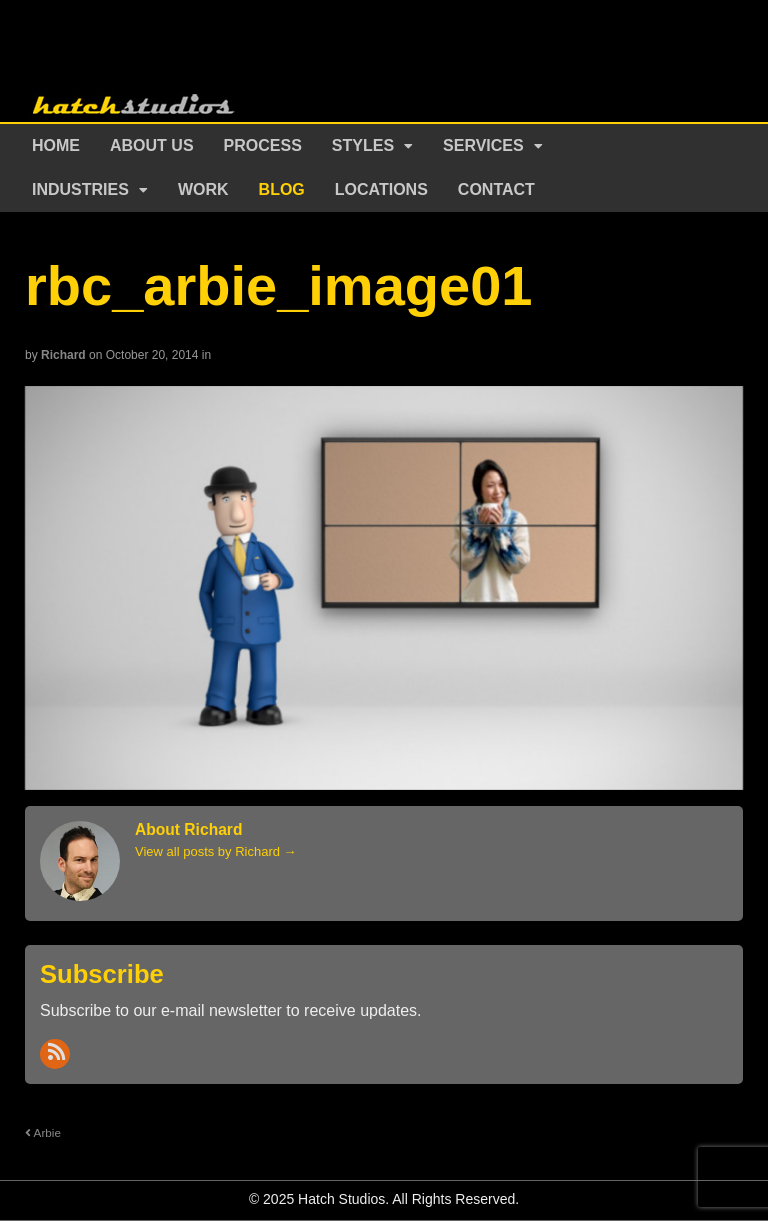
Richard (63, 355)
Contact (496, 189)
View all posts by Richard (216, 851)
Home (56, 145)
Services (483, 145)
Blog (282, 189)
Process (263, 145)
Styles (363, 145)
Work (203, 189)
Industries (80, 189)
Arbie (43, 1132)
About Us (152, 145)
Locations (381, 189)
